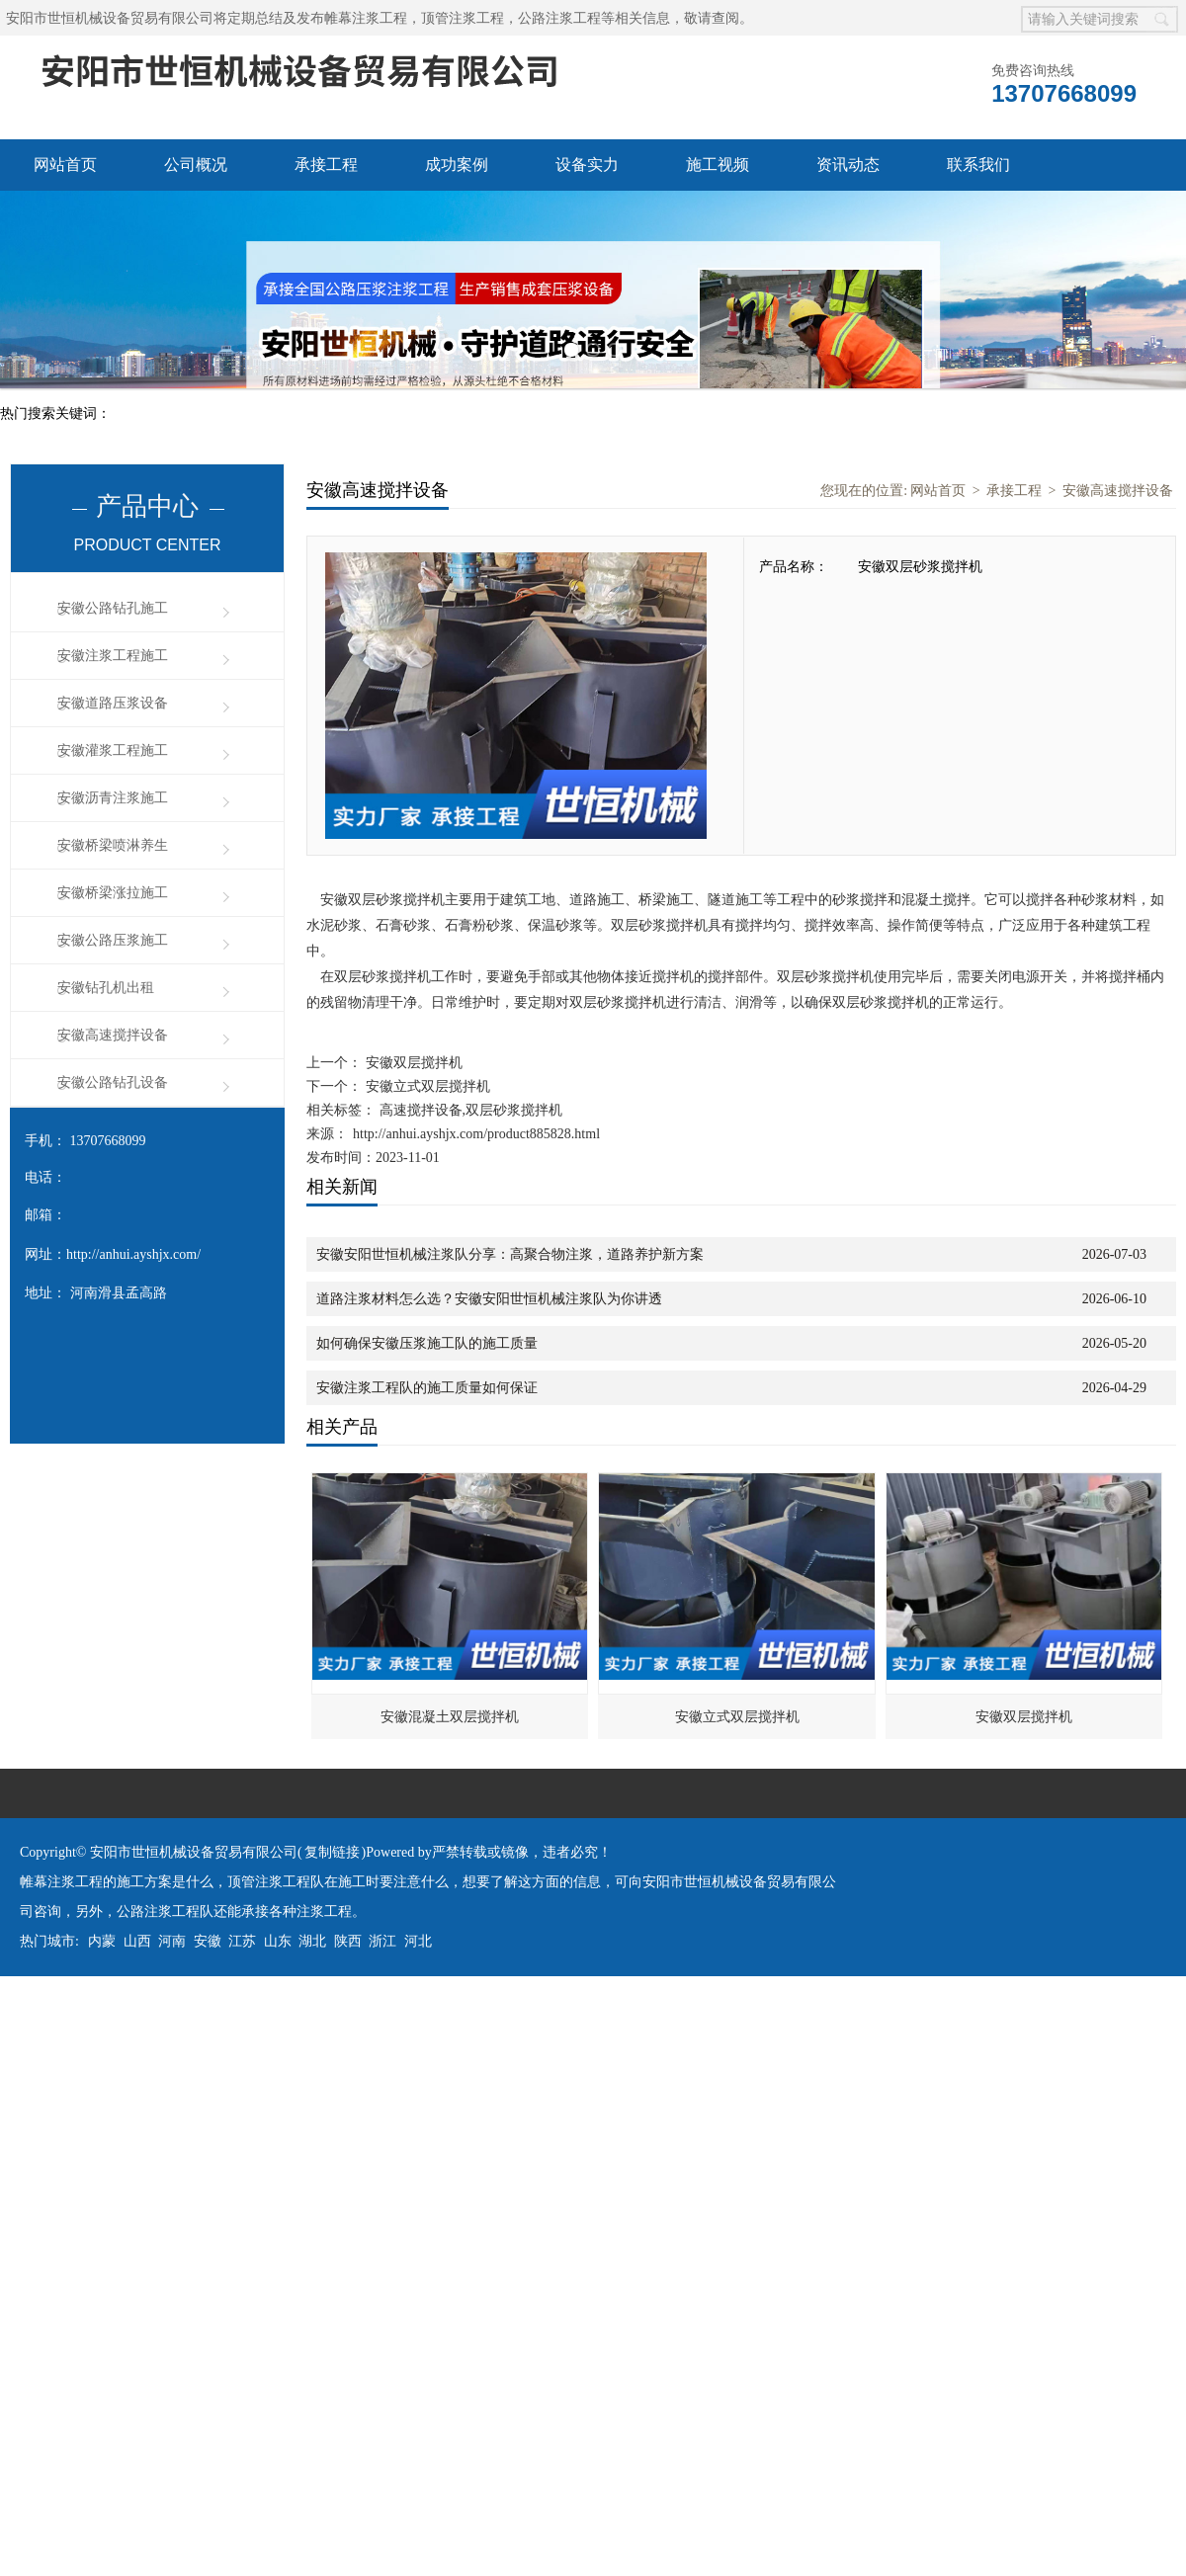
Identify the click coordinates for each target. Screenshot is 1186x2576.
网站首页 (65, 164)
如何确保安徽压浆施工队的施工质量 (427, 1343)
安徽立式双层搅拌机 (426, 1086)
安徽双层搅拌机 (412, 1062)
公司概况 (195, 164)
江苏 (242, 1941)
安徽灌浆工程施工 (112, 750)
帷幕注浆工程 (365, 18)
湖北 (312, 1941)
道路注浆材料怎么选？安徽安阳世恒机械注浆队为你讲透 (489, 1298)
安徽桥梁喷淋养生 (112, 845)
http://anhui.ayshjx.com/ (133, 1254)
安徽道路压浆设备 (112, 703)
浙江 (382, 1941)
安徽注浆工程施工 (112, 655)
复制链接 (332, 1852)
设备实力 (587, 164)
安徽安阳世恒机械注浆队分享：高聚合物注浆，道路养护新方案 (510, 1254)
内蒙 (102, 1941)
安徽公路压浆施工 (112, 940)
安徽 (207, 1941)
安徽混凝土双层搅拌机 (450, 1716)
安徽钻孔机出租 (105, 987)
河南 (172, 1941)
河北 (418, 1941)
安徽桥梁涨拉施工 (112, 892)
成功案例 (456, 164)
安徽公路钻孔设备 (112, 1082)
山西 (137, 1941)
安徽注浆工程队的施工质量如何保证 (427, 1387)
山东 (278, 1941)
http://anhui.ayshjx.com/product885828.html (476, 1133)
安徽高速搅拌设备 (112, 1035)
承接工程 (326, 164)
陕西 (348, 1941)
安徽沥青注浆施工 (112, 797)
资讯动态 (848, 164)
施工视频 (717, 164)
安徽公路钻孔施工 (112, 608)
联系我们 (978, 164)
